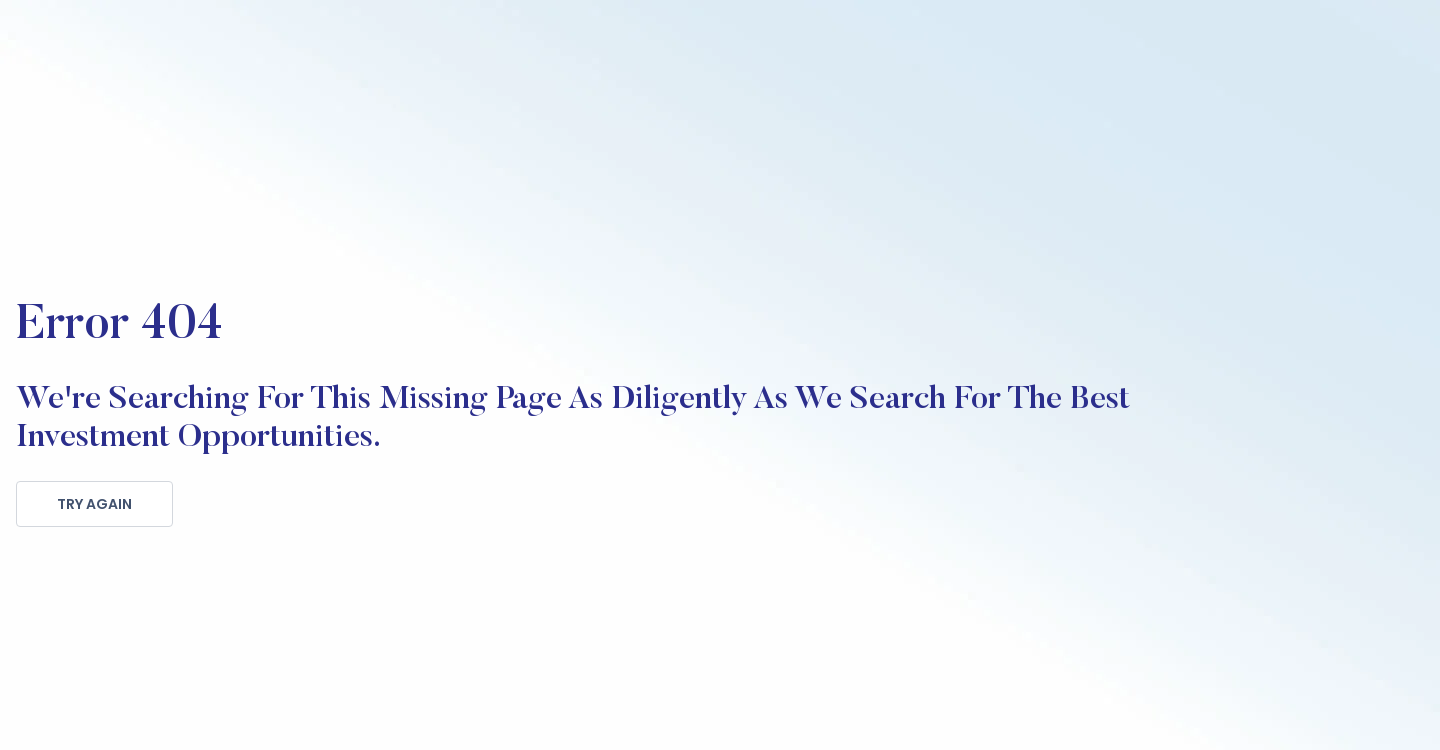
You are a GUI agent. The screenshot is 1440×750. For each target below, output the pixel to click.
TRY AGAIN (94, 504)
